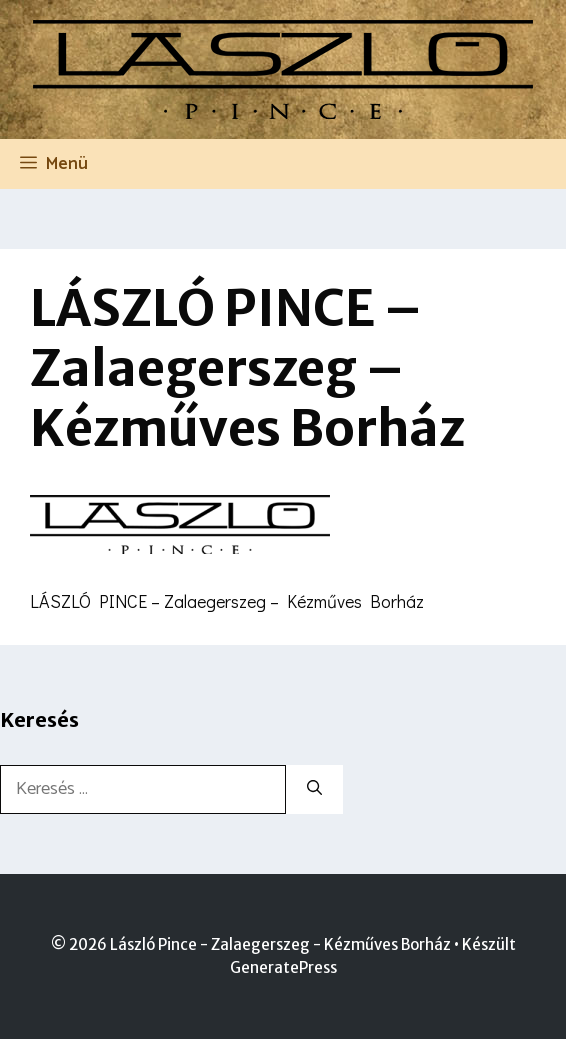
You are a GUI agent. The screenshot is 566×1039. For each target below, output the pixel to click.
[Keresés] (314, 789)
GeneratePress (283, 967)
